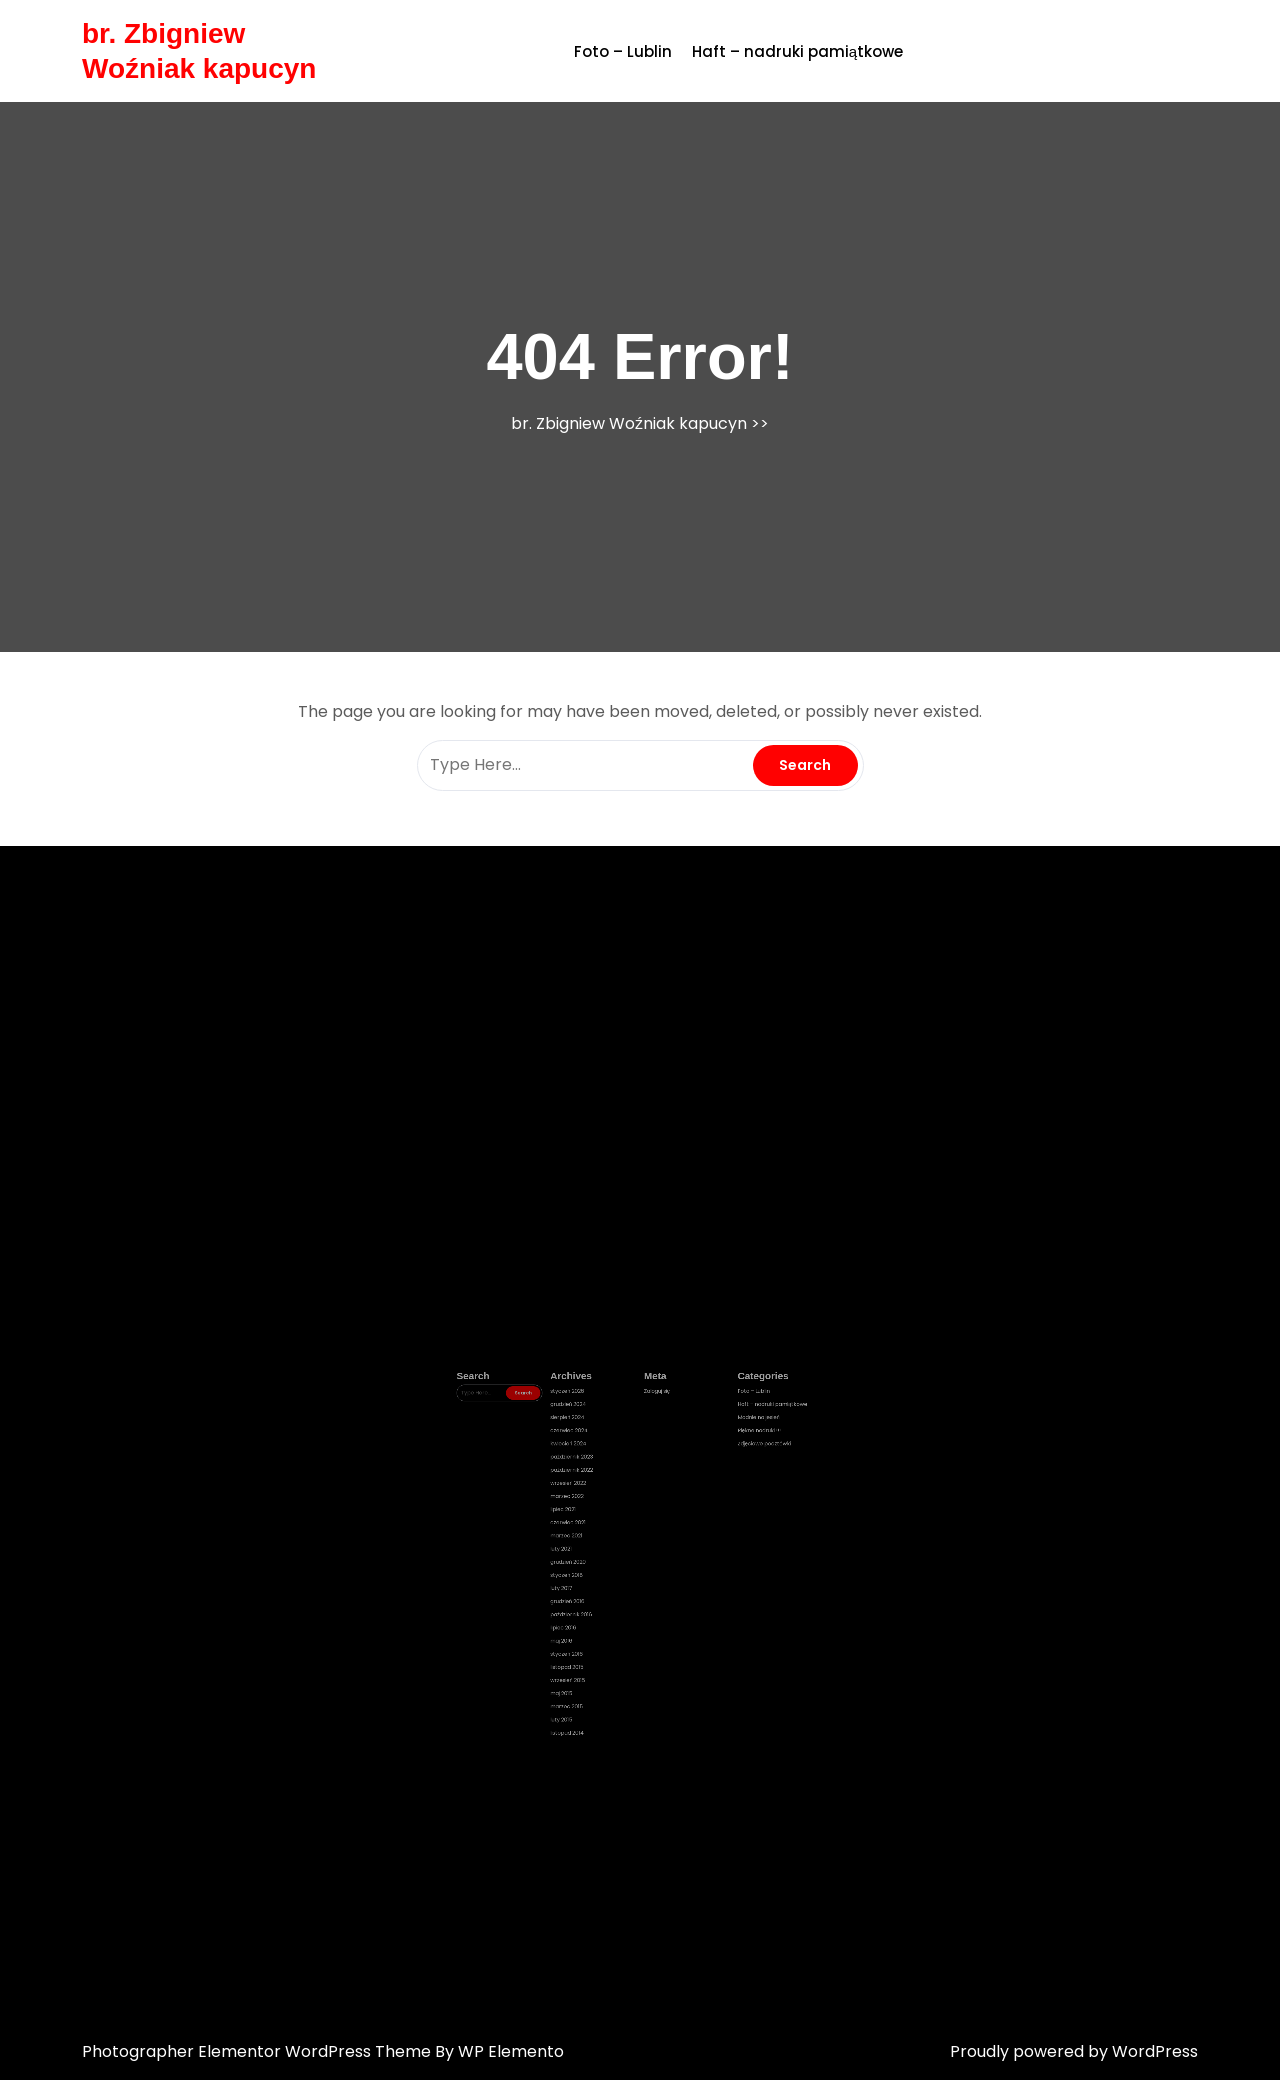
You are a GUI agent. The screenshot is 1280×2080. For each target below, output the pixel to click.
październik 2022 (608, 1528)
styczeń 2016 (605, 1614)
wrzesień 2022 (606, 1534)
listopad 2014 (606, 1651)
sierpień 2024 (606, 1503)
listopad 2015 (606, 1620)
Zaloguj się (648, 1491)
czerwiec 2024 (607, 1509)
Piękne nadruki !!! (696, 1509)
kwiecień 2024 (606, 1515)
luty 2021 (603, 1565)
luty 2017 (603, 1583)
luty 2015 (603, 1645)
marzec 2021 (605, 1559)
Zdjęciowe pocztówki (698, 1515)
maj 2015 (603, 1633)
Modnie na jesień (696, 1503)
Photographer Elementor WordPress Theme (258, 2051)
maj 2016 (603, 1608)
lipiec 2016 (604, 1602)
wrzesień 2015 (606, 1627)
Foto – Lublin (623, 51)
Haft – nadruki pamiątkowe (797, 51)
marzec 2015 (605, 1639)
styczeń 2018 (605, 1577)
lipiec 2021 (604, 1546)
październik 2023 (608, 1521)
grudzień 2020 (606, 1571)
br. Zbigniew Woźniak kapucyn (629, 423)
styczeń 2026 (606, 1491)
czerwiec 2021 (606, 1552)
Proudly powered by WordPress (1074, 2051)
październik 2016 (608, 1596)
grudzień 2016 (606, 1589)
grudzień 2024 (606, 1497)
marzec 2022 (606, 1540)
